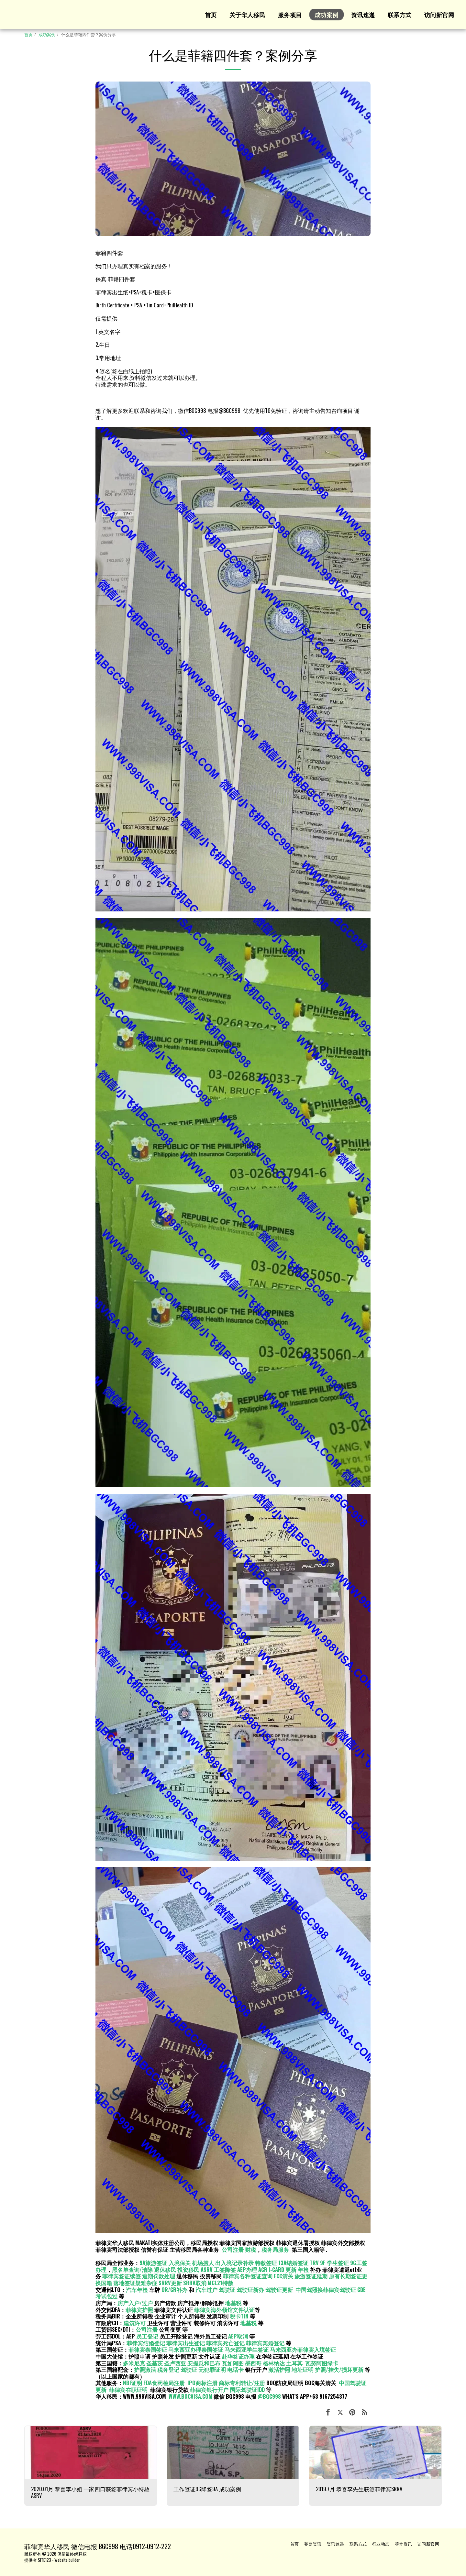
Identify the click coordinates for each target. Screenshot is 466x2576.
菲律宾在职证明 (128, 2389)
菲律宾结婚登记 (146, 2343)
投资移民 (188, 2269)
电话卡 (235, 2369)
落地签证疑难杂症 (135, 2283)
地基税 (233, 2303)
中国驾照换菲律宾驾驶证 (325, 2289)
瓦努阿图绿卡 (321, 2363)
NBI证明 (132, 2383)
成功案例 (47, 34)
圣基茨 (154, 2363)
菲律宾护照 (139, 2310)
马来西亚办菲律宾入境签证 (303, 2349)
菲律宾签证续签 (121, 2276)
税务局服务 (275, 2249)
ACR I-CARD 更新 (277, 2269)
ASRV (207, 2269)
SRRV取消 (194, 2283)
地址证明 (303, 2369)
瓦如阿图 (233, 2363)
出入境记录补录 (234, 2263)
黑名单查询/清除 (132, 2269)
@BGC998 (269, 2396)
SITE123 (44, 2560)
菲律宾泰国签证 (147, 2349)
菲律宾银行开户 (209, 2389)
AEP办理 (247, 2269)
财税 (250, 2249)
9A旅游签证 (153, 2263)
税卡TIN (240, 2316)
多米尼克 (134, 2363)
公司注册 (233, 2249)
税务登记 (168, 2369)
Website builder (67, 2560)
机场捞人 (203, 2263)
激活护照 (279, 2369)
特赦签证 (266, 2263)
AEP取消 (238, 2336)
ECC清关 (283, 2276)
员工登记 (147, 2336)
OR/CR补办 (174, 2289)
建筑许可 (135, 2323)
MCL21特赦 (220, 2283)
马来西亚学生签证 (247, 2349)
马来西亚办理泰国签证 (195, 2349)
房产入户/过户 (135, 2303)
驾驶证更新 (279, 2289)
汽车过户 (206, 2289)
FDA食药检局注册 (164, 2383)
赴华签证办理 (238, 2356)
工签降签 (225, 2269)
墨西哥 (254, 2363)
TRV (314, 2263)
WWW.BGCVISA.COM (190, 2396)
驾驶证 (227, 2289)
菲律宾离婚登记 (265, 2343)
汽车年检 (137, 2289)
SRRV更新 (170, 2283)
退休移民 (165, 2269)
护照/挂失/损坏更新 (339, 2369)
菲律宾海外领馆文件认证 (224, 2310)
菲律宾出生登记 (185, 2343)
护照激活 (145, 2369)
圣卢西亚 (175, 2363)
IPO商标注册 (202, 2383)
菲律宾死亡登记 (225, 2343)
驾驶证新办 (250, 2289)
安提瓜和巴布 (203, 2363)
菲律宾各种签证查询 (247, 2276)
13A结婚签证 (293, 2263)
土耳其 (294, 2363)
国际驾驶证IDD (247, 2389)
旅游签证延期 (310, 2276)
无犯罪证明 (212, 2369)
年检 (304, 2269)
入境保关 (180, 2263)
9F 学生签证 (334, 2263)
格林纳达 (274, 2363)
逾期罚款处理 (158, 2276)
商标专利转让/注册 (242, 2383)
